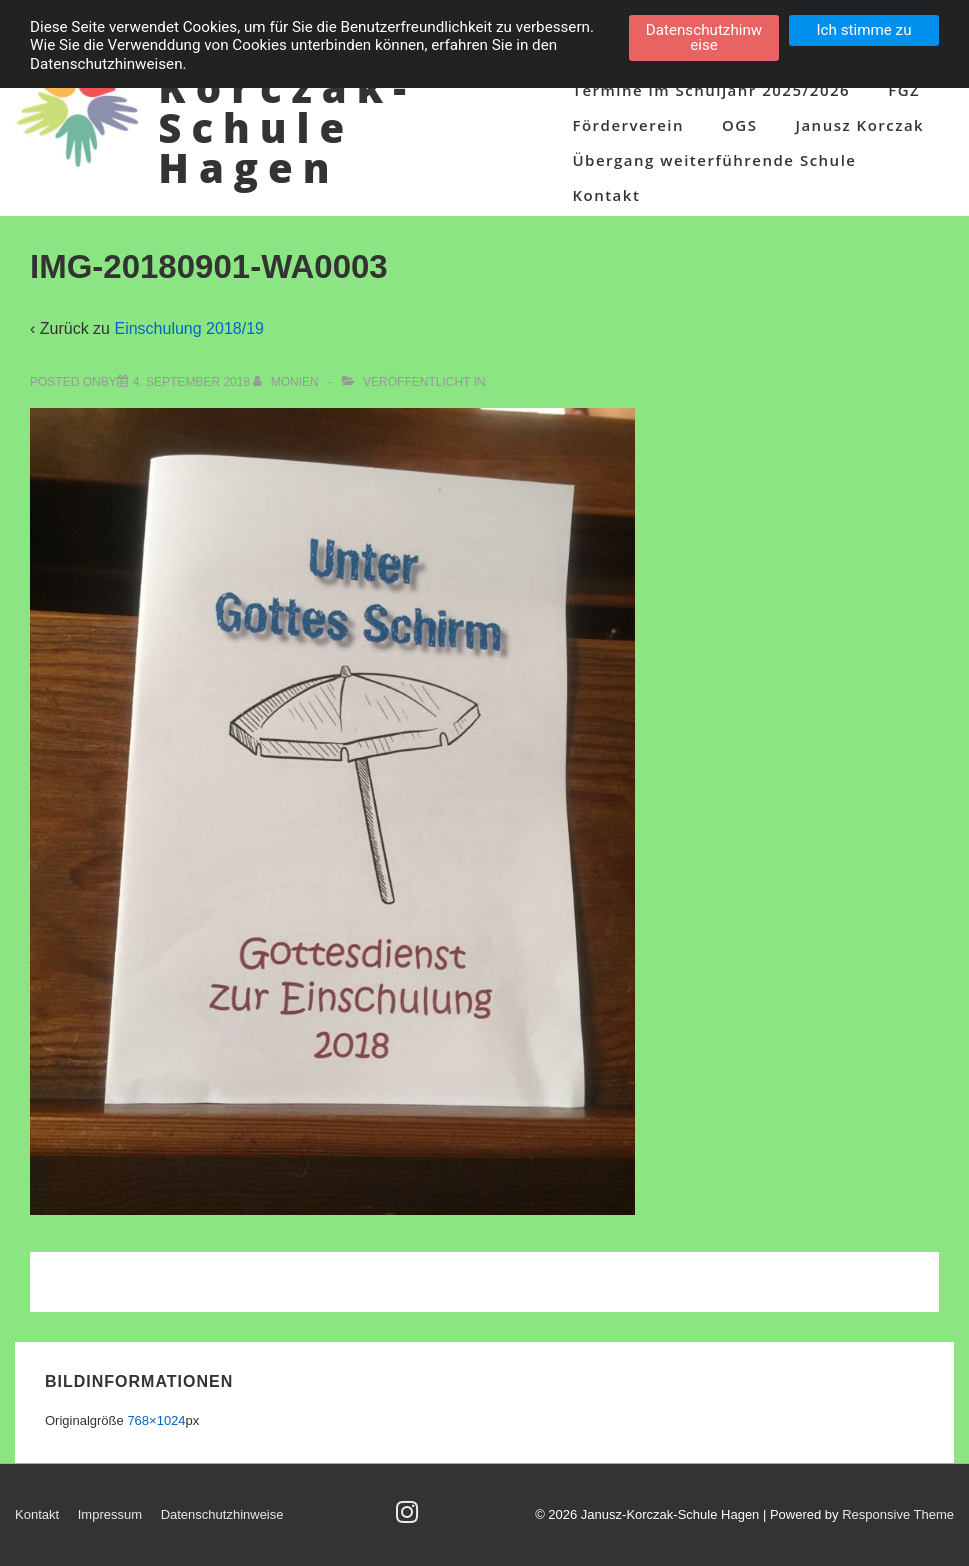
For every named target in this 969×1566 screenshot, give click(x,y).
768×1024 (156, 1420)
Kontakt (606, 195)
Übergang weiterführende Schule (714, 160)
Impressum (110, 1514)
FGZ (904, 90)
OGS (739, 125)
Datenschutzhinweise (222, 1514)
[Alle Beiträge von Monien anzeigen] (287, 382)
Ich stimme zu (863, 30)
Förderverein (628, 125)
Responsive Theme (898, 1514)
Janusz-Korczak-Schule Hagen (287, 107)
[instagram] (409, 1518)
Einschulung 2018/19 (188, 328)
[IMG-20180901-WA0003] (191, 382)
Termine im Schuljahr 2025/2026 (711, 90)
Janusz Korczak (859, 125)
